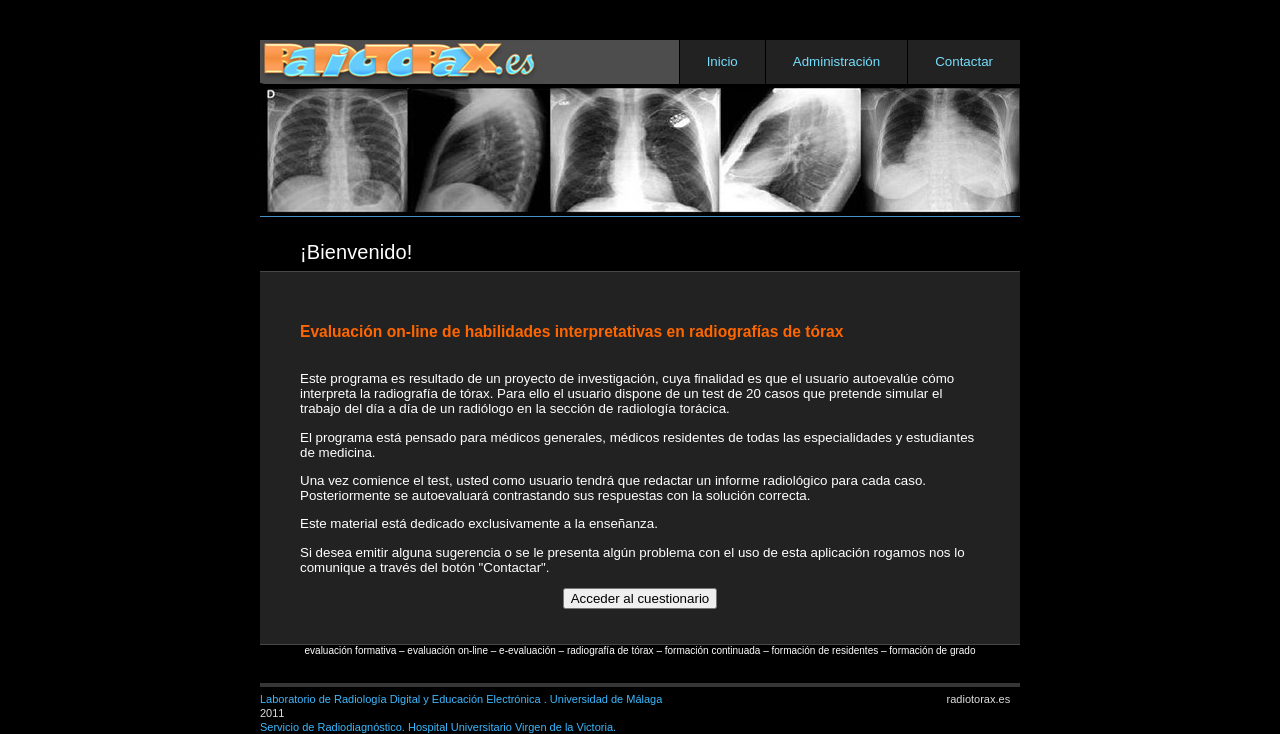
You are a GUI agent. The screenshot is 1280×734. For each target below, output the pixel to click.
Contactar (964, 61)
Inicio (722, 61)
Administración (836, 61)
